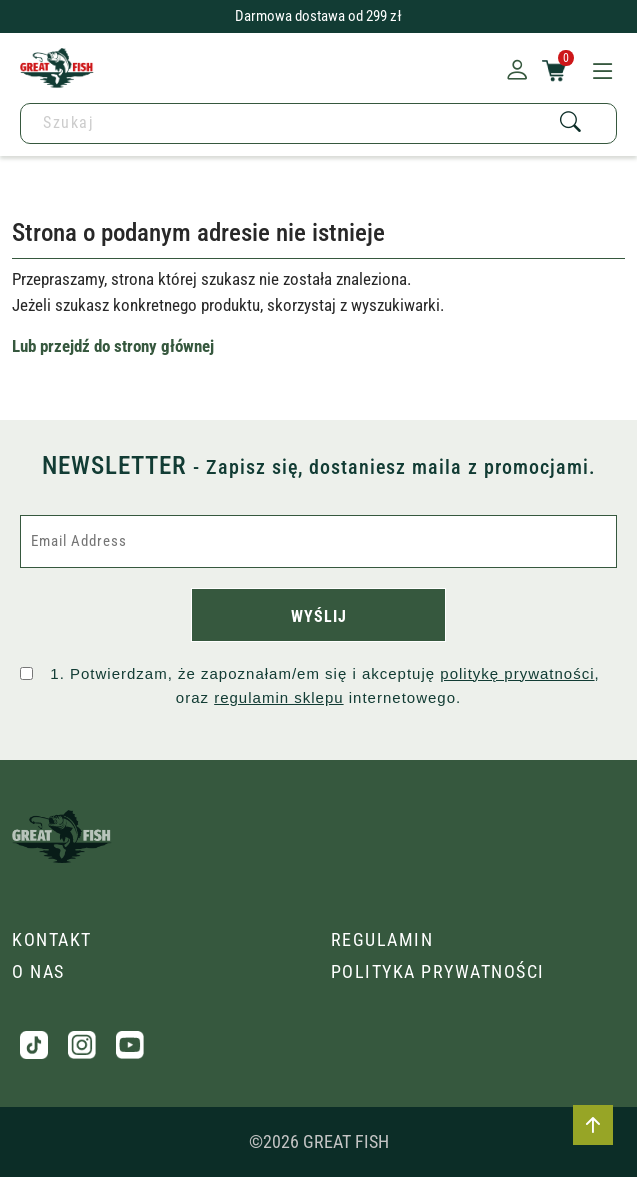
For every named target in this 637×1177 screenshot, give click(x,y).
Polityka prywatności (438, 971)
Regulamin (382, 939)
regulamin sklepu (278, 697)
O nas (38, 971)
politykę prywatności (517, 673)
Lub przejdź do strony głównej (113, 346)
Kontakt (52, 939)
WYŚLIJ (319, 616)
